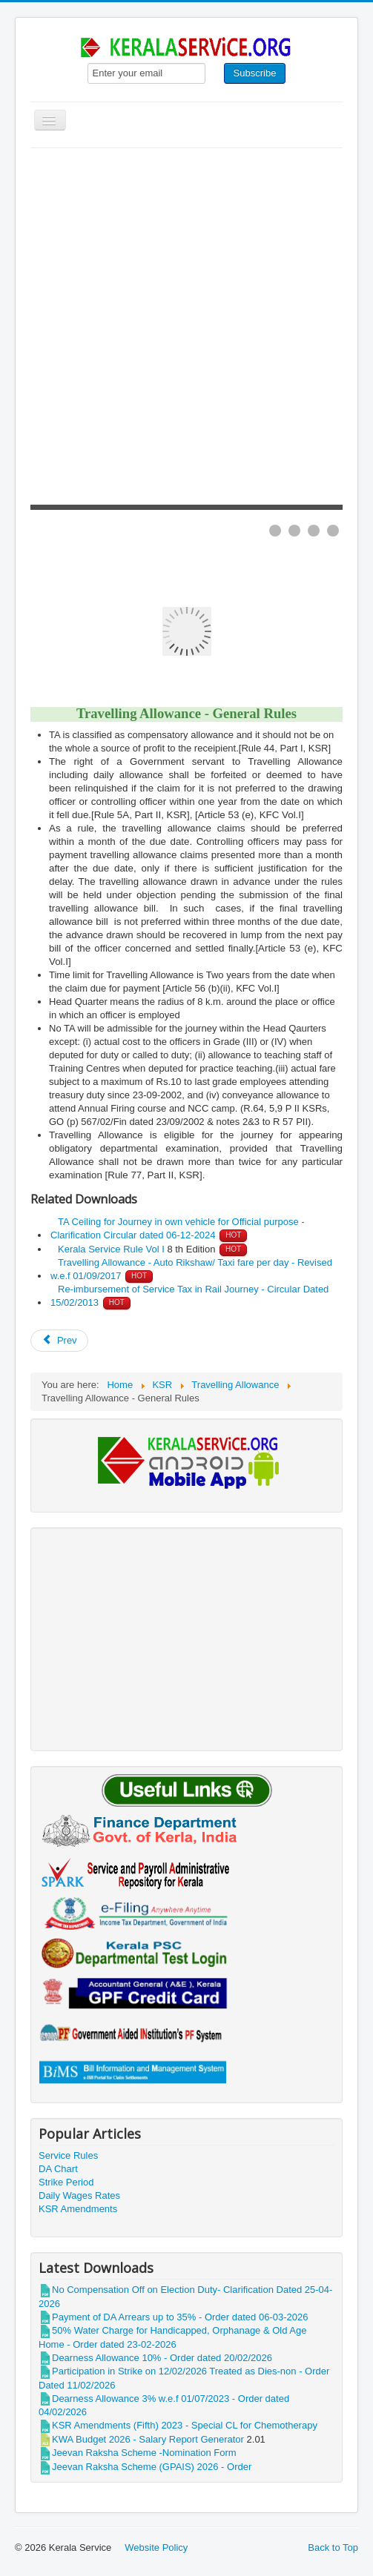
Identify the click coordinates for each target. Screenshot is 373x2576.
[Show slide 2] (294, 531)
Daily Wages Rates (79, 2195)
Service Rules (68, 2155)
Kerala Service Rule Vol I (111, 1249)
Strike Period (66, 2182)
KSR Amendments (78, 2208)
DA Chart (58, 2168)
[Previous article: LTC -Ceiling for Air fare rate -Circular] (59, 1341)
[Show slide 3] (314, 531)
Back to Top (333, 2547)
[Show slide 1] (275, 531)
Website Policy (156, 2547)
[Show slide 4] (333, 531)
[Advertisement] (186, 259)
